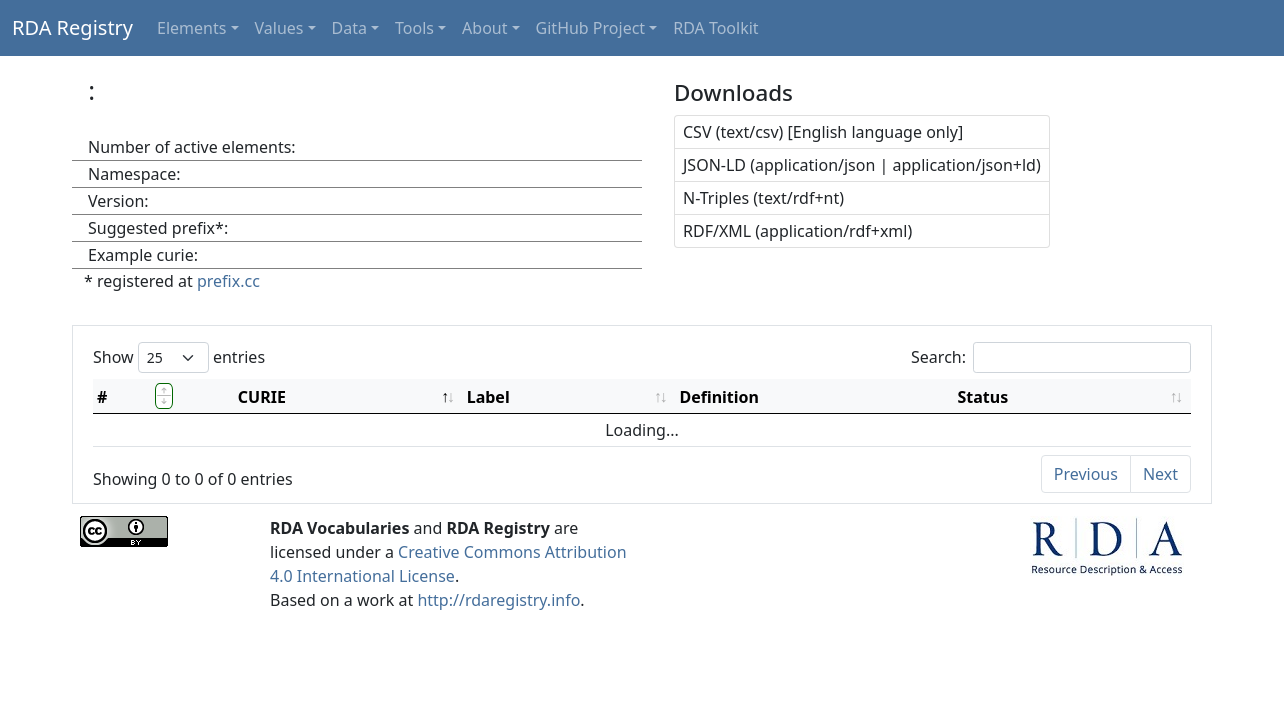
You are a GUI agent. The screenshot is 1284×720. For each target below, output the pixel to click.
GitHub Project (591, 28)
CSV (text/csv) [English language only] (823, 132)
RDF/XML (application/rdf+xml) (797, 231)
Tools (414, 28)
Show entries (179, 357)
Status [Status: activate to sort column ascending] (983, 397)
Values (279, 28)
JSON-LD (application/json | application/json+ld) (862, 165)
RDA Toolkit (715, 28)
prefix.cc (228, 281)
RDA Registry (72, 27)
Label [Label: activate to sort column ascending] (488, 397)
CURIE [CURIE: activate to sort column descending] (262, 397)
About (484, 28)
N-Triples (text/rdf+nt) (763, 198)
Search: (1051, 357)
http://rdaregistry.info (498, 600)
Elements (191, 28)
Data (349, 28)
